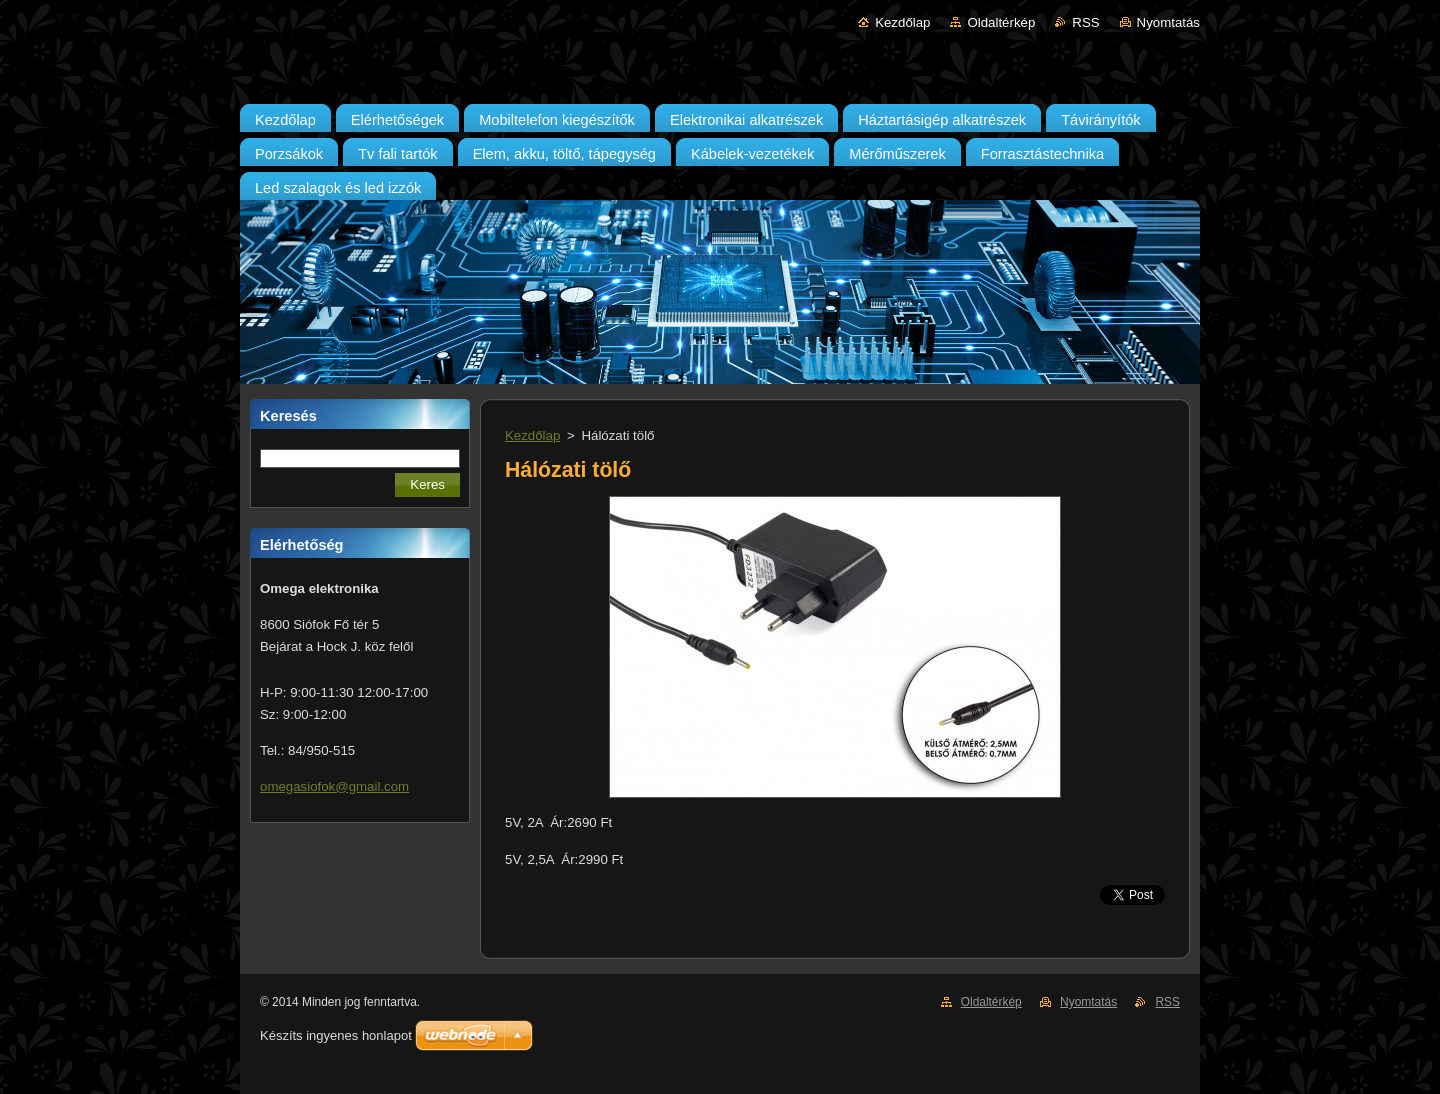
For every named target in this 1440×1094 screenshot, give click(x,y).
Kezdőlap (902, 22)
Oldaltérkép (1001, 22)
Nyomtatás (1168, 22)
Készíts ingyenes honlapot (336, 1035)
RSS (1085, 22)
